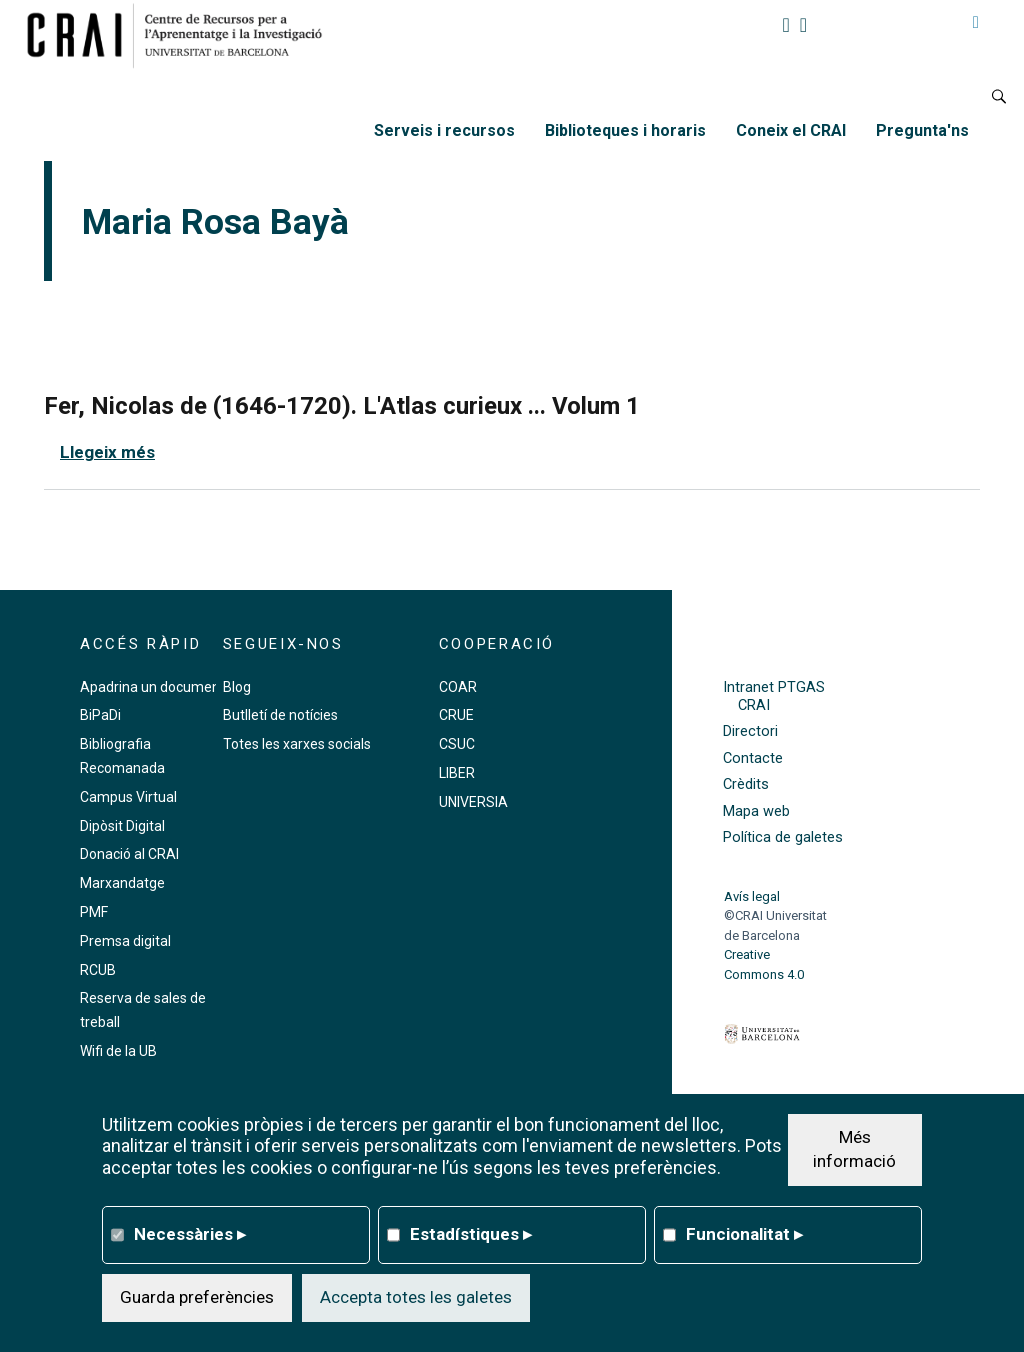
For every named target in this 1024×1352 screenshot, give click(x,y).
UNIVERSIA (473, 802)
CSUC (457, 744)
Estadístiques (471, 1234)
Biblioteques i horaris (625, 130)
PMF (94, 912)
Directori (750, 731)
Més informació (854, 1149)
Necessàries (190, 1234)
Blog (237, 687)
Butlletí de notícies (280, 715)
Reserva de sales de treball (143, 1010)
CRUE (456, 715)
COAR (458, 687)
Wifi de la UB (118, 1051)
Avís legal (752, 896)
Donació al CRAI (129, 854)
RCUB (98, 970)
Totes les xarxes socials (297, 744)
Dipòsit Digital (122, 826)
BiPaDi (100, 715)
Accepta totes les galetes (416, 1297)
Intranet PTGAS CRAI (774, 696)
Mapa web (756, 811)
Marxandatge (122, 883)
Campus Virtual (128, 797)
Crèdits (746, 784)
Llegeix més (107, 452)
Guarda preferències (197, 1297)
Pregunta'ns (922, 130)
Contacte (753, 758)
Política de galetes (783, 837)
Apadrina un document (152, 687)
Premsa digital (125, 941)
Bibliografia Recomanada (122, 756)
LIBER (457, 773)
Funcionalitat (744, 1234)
